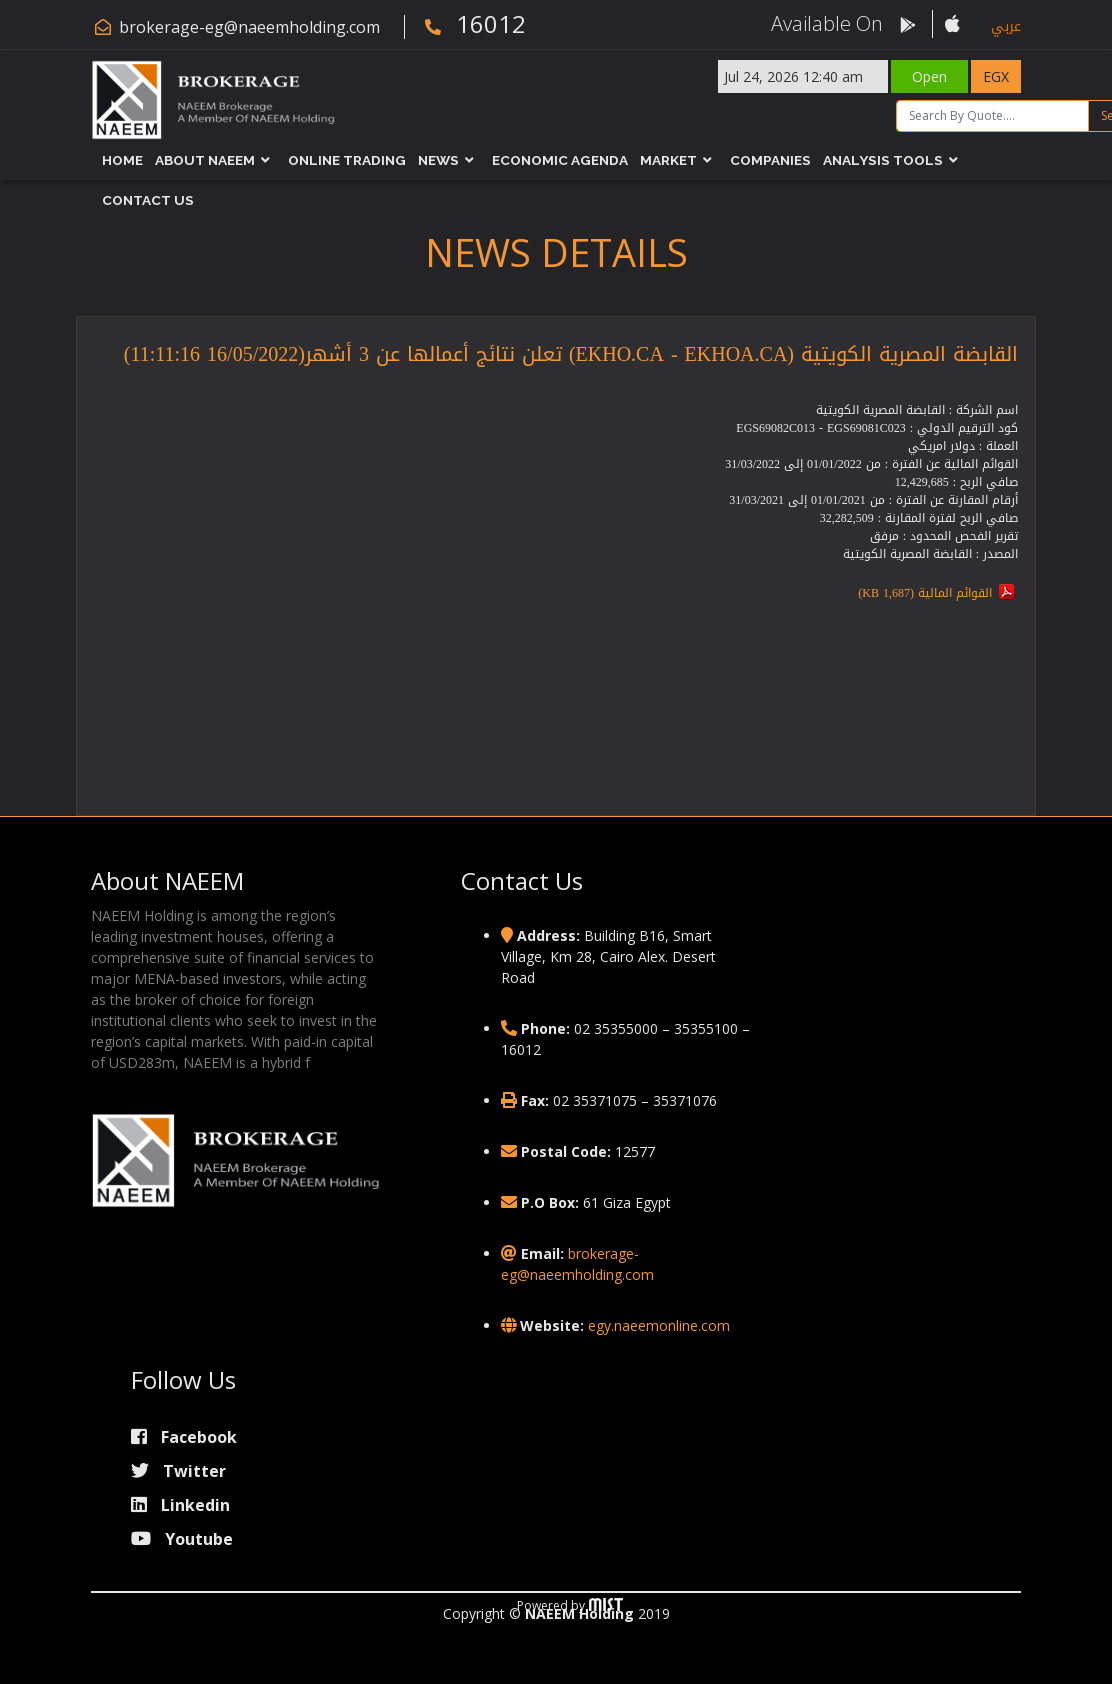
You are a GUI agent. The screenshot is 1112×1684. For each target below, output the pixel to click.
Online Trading (347, 160)
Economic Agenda (560, 160)
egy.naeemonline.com (659, 1325)
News (438, 160)
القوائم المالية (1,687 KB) (925, 593)
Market (668, 160)
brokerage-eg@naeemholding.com (249, 27)
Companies (770, 160)
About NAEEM (205, 160)
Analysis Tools (883, 160)
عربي (1006, 26)
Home (122, 160)
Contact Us (148, 200)
